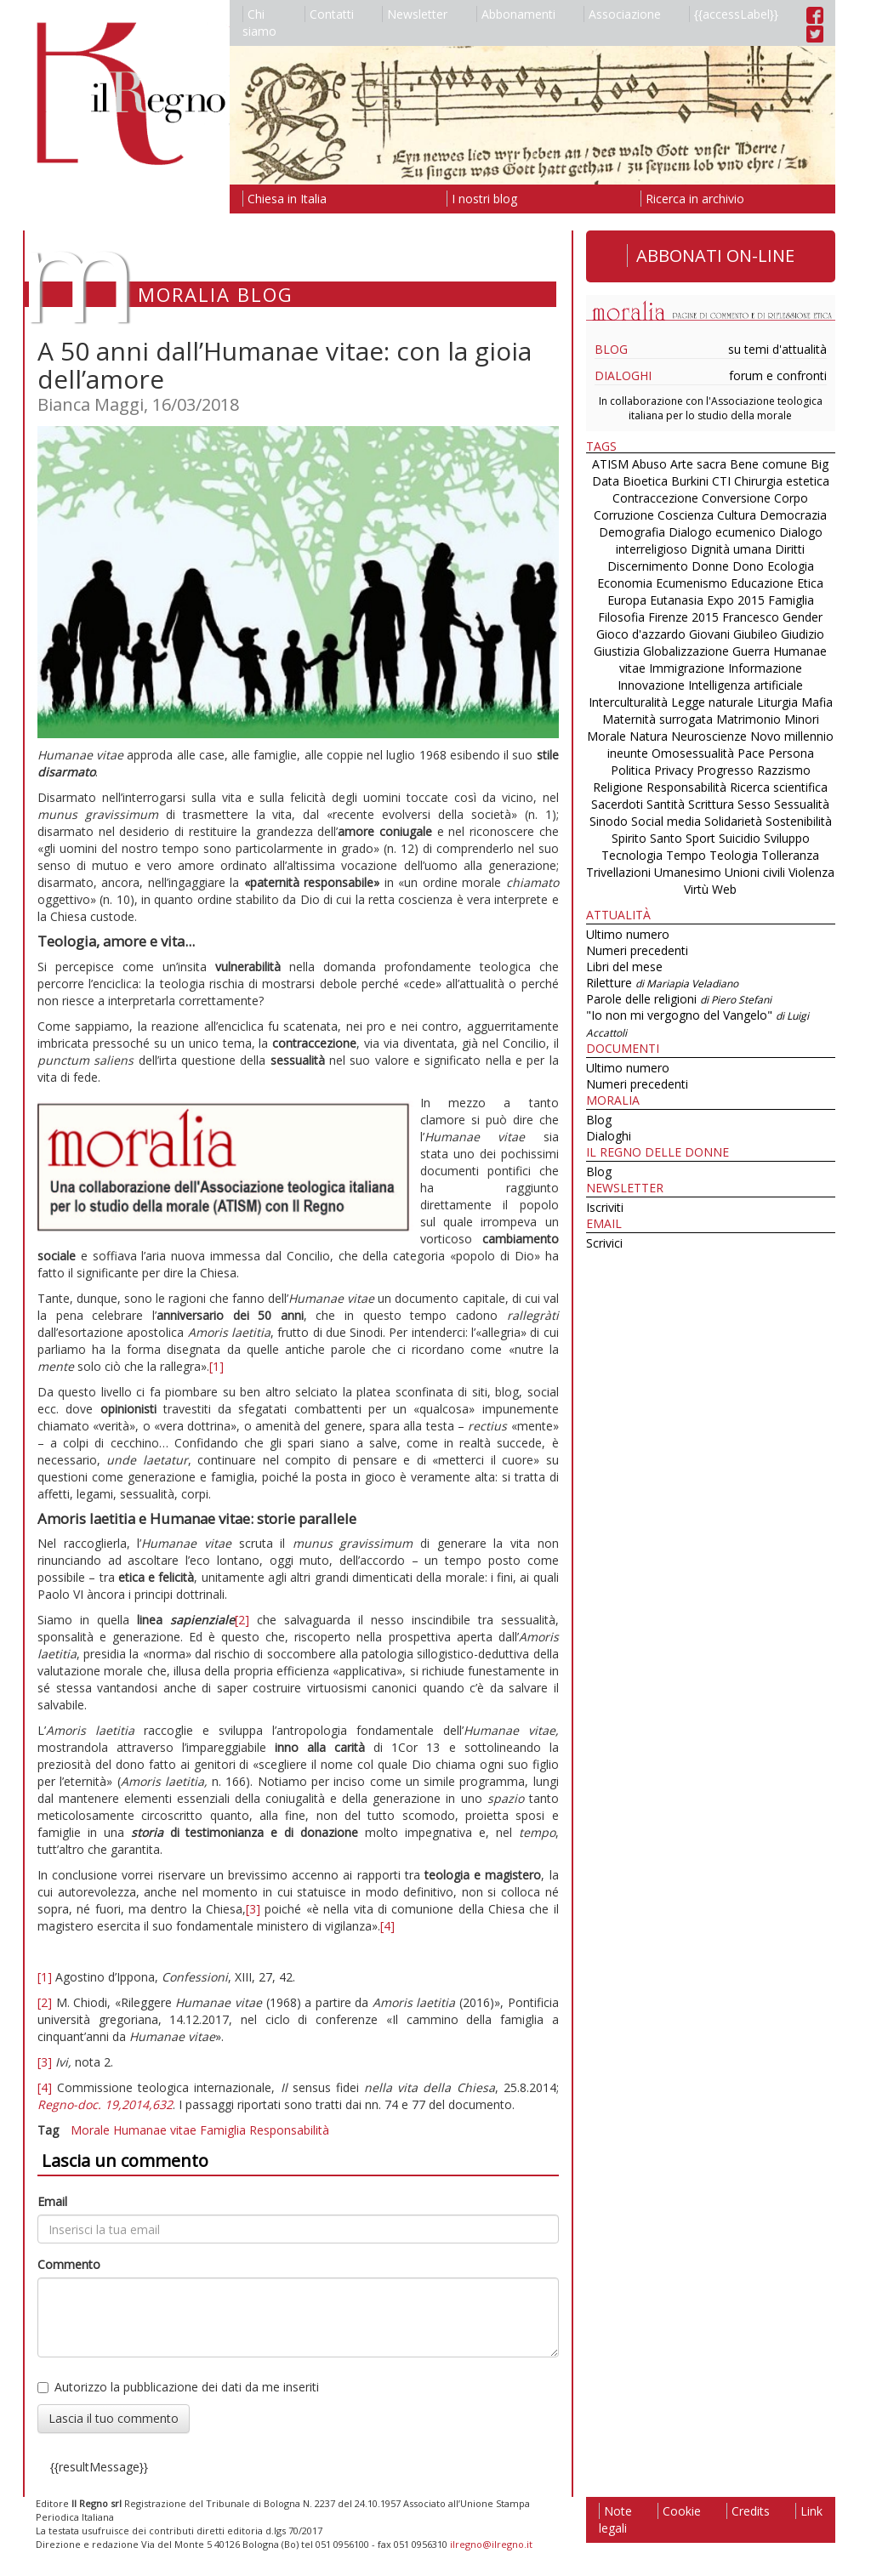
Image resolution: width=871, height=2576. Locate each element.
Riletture (662, 983)
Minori (801, 719)
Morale (90, 2130)
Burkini (690, 481)
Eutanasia (676, 600)
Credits (748, 2511)
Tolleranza (790, 855)
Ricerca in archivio (692, 198)
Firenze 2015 (683, 617)
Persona (791, 753)
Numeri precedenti (637, 950)
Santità (665, 804)
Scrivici (604, 1243)
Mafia (817, 702)
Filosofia (621, 617)
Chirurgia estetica (781, 481)
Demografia (632, 532)
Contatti (329, 14)
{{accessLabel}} (733, 14)
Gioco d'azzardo (641, 634)
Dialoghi (623, 375)
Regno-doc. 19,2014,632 (105, 2104)
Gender (803, 617)
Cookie (679, 2511)
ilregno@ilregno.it (491, 2544)
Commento (68, 2264)
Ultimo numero (627, 934)
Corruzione (624, 515)
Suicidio (739, 838)
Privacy (673, 770)
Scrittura (711, 804)
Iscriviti (604, 1207)
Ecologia (790, 566)
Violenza (811, 872)
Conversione (736, 498)
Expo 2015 (736, 600)
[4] (387, 1926)
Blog (611, 349)
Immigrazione (687, 668)
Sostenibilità (799, 821)
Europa (626, 600)
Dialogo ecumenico (722, 532)
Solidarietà (735, 821)
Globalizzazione (686, 651)
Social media (666, 821)
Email (52, 2201)
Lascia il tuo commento (113, 2418)
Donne (710, 566)
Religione (618, 787)
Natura (648, 736)
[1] (216, 1366)
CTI (721, 481)
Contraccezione (655, 498)
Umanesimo (687, 872)
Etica (810, 583)
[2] (242, 1620)
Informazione (765, 668)
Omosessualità (693, 753)
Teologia (733, 855)
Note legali (615, 2519)
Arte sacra (698, 464)
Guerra (751, 651)
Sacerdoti (617, 804)
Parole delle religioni (678, 999)
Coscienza (686, 515)
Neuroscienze (709, 736)
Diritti (790, 549)
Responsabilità (289, 2130)
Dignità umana (731, 549)
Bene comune (768, 464)
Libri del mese (624, 966)
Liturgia (777, 702)
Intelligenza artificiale (745, 685)
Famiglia (223, 2130)
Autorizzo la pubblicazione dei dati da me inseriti (178, 2387)
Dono (748, 566)
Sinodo (608, 821)
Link (809, 2511)
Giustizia (617, 651)
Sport (700, 838)
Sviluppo (787, 838)
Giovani (709, 634)
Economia (624, 583)
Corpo (791, 498)
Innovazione (651, 685)
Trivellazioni (618, 872)
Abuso (649, 464)
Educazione (762, 583)
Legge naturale (712, 702)
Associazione (622, 14)
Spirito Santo (647, 838)
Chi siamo (259, 22)
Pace (751, 753)
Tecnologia (632, 855)
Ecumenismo (691, 583)
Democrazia (793, 515)
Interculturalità (628, 702)
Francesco (750, 617)
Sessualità (801, 804)
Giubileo (755, 634)
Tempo (686, 855)
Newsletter (414, 14)
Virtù (696, 889)
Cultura (736, 515)
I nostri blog (482, 198)
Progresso (725, 770)
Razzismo (784, 770)
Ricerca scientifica (779, 787)
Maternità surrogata (657, 719)
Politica (631, 770)
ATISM (610, 464)
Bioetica (645, 481)
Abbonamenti (515, 14)
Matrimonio (748, 719)
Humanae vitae (154, 2130)
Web (724, 889)
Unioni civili (755, 872)
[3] (253, 1909)
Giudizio (802, 634)
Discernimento (647, 566)
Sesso (754, 804)
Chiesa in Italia (284, 198)
